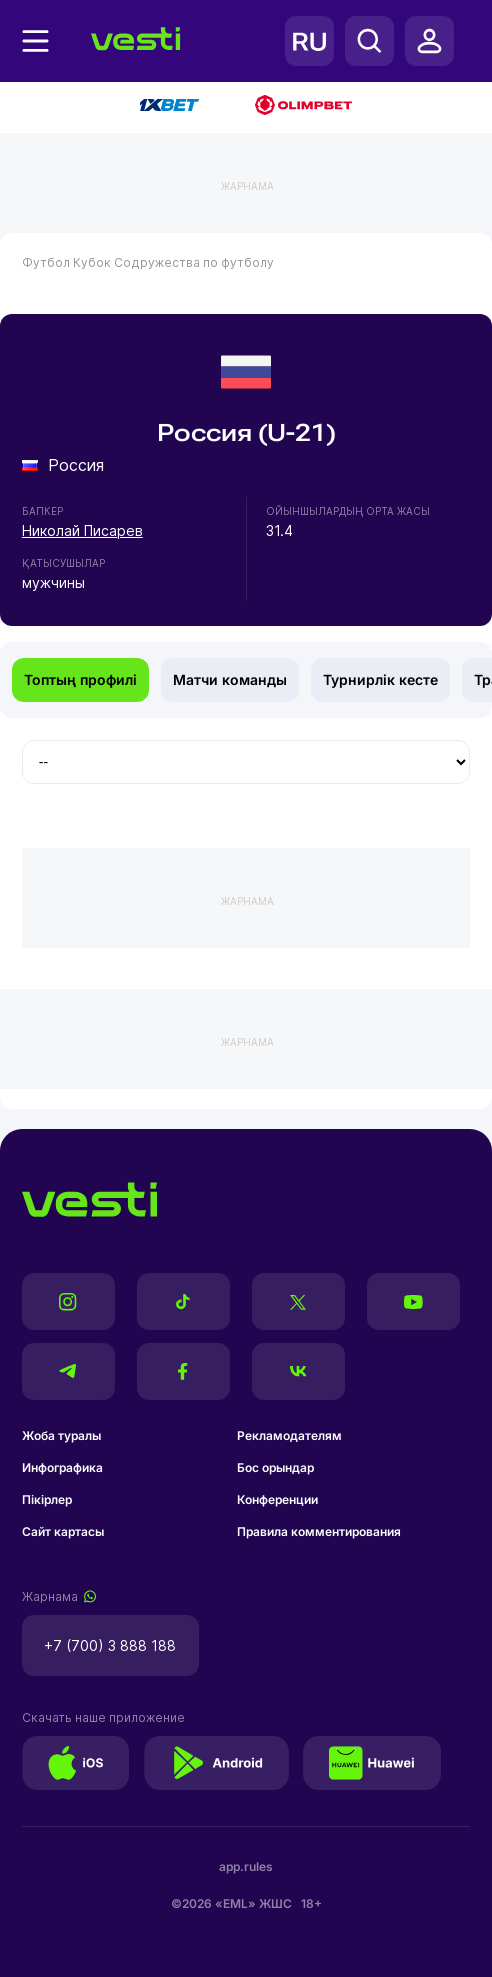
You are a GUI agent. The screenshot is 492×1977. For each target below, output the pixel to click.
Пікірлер (47, 1499)
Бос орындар (275, 1467)
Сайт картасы (63, 1531)
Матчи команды (230, 679)
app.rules (246, 1866)
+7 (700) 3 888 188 (110, 1645)
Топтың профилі (80, 679)
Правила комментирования (319, 1531)
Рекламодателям (289, 1435)
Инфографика (62, 1467)
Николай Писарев (82, 530)
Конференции (277, 1499)
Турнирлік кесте (380, 679)
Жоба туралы (61, 1435)
